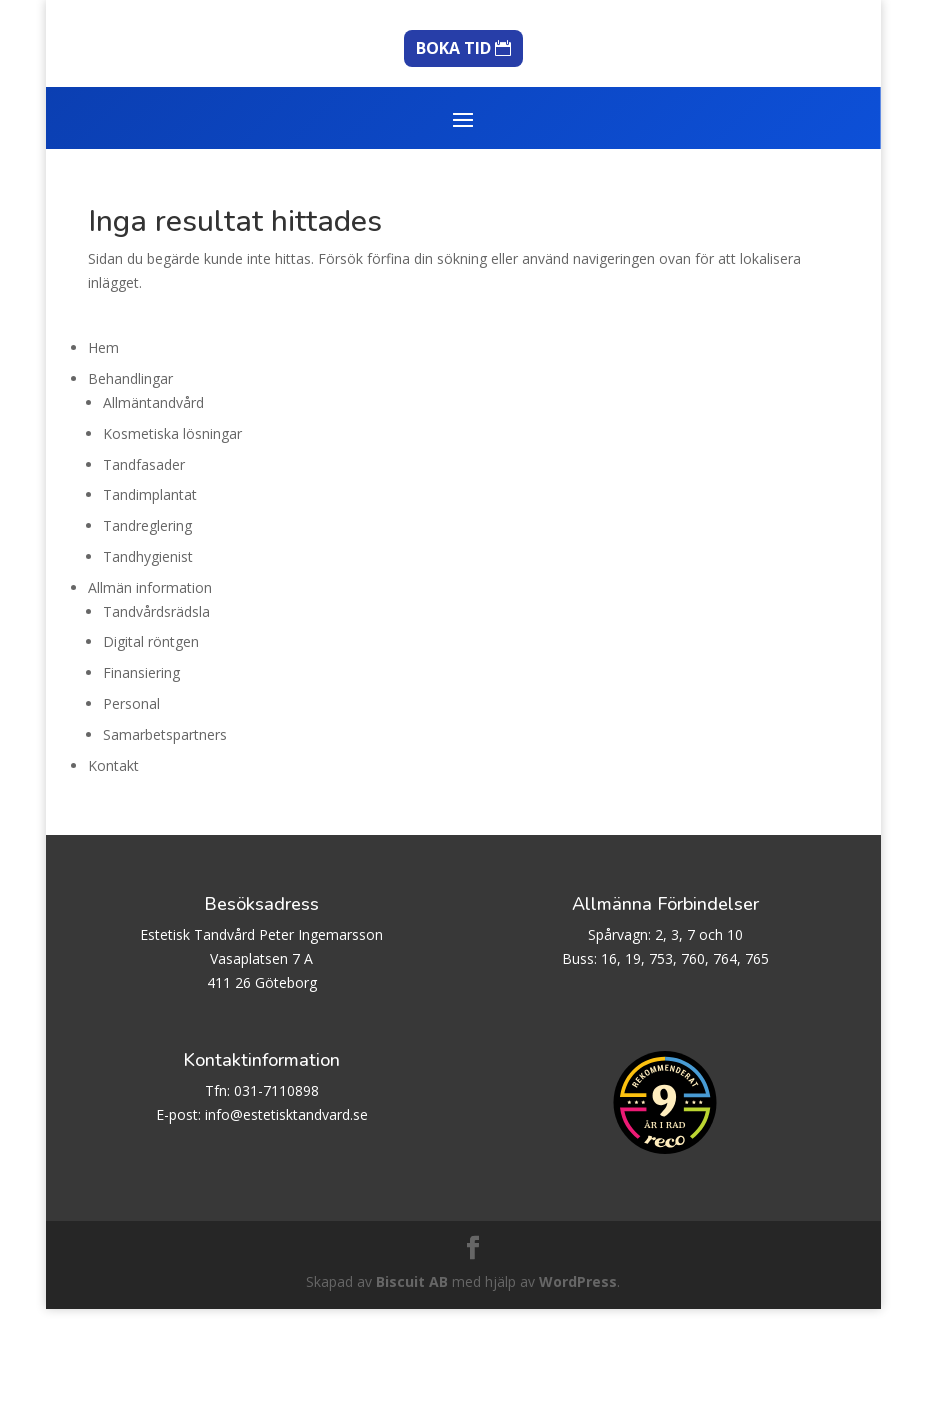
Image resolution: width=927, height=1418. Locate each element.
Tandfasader (144, 573)
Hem (103, 456)
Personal (131, 812)
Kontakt (113, 874)
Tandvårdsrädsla (156, 720)
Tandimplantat (150, 603)
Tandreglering (147, 634)
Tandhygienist (148, 665)
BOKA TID (453, 157)
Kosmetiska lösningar (172, 542)
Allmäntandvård (153, 511)
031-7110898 (276, 1199)
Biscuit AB (412, 1390)
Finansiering (141, 781)
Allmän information (150, 696)
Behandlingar (130, 487)
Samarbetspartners (165, 843)
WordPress (578, 1390)
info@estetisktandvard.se (286, 1223)
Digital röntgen (151, 750)
